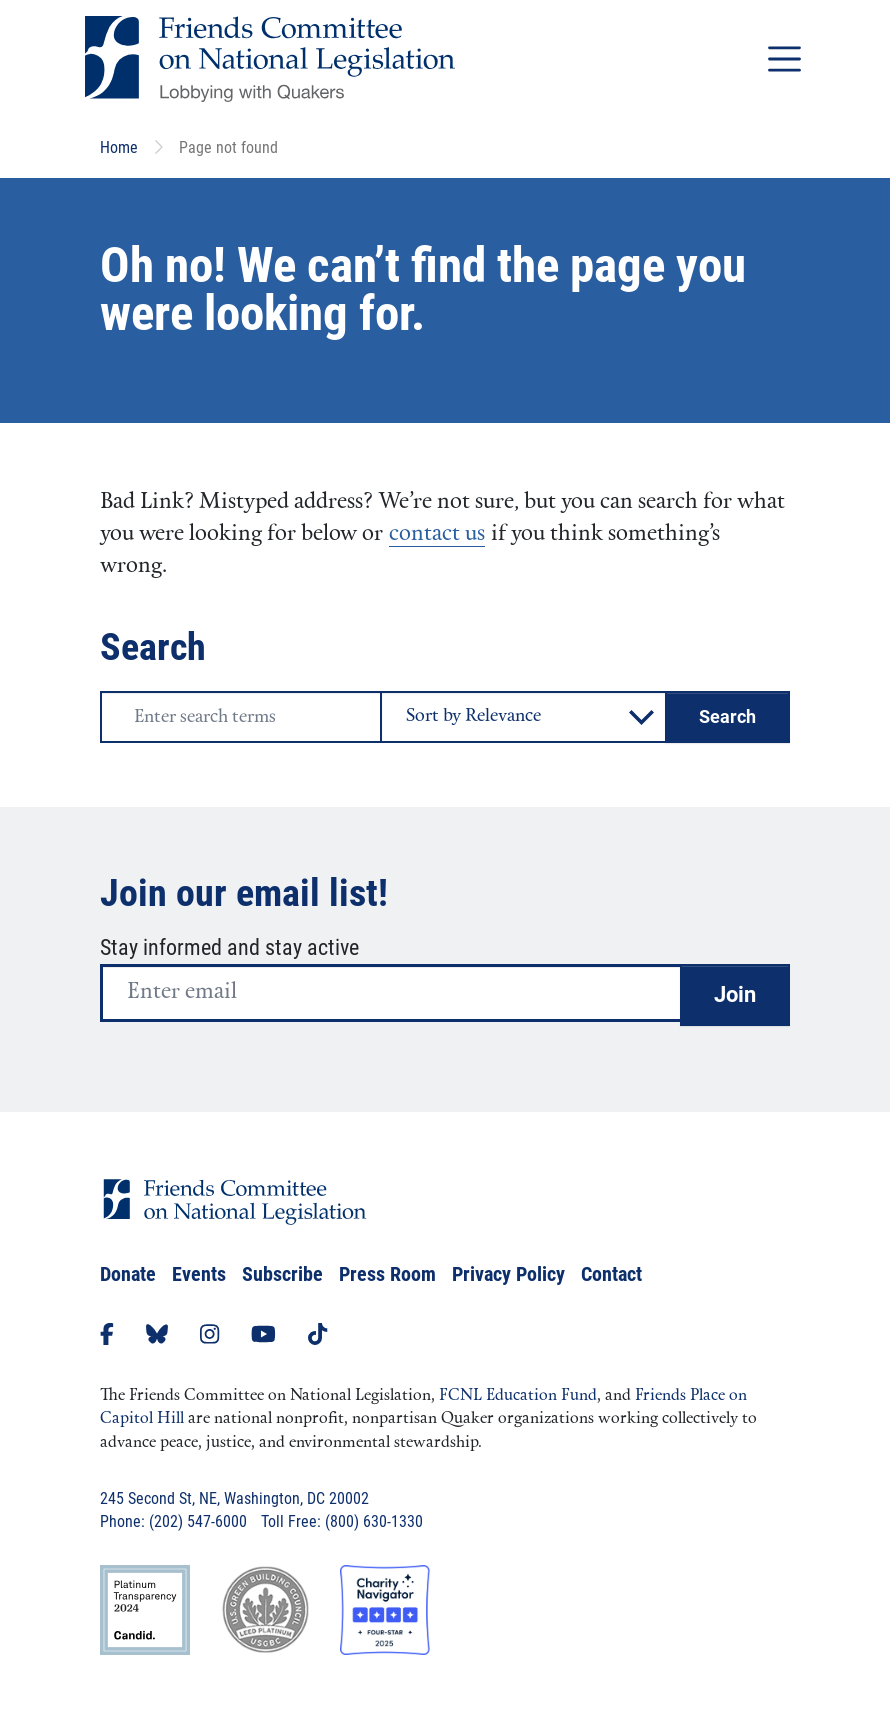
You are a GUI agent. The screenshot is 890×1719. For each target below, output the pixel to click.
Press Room (387, 1274)
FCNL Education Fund (518, 1396)
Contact (611, 1274)
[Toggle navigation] (784, 58)
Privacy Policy (508, 1274)
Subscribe (282, 1274)
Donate (128, 1274)
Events (199, 1274)
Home (119, 147)
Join (735, 994)
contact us (437, 534)
